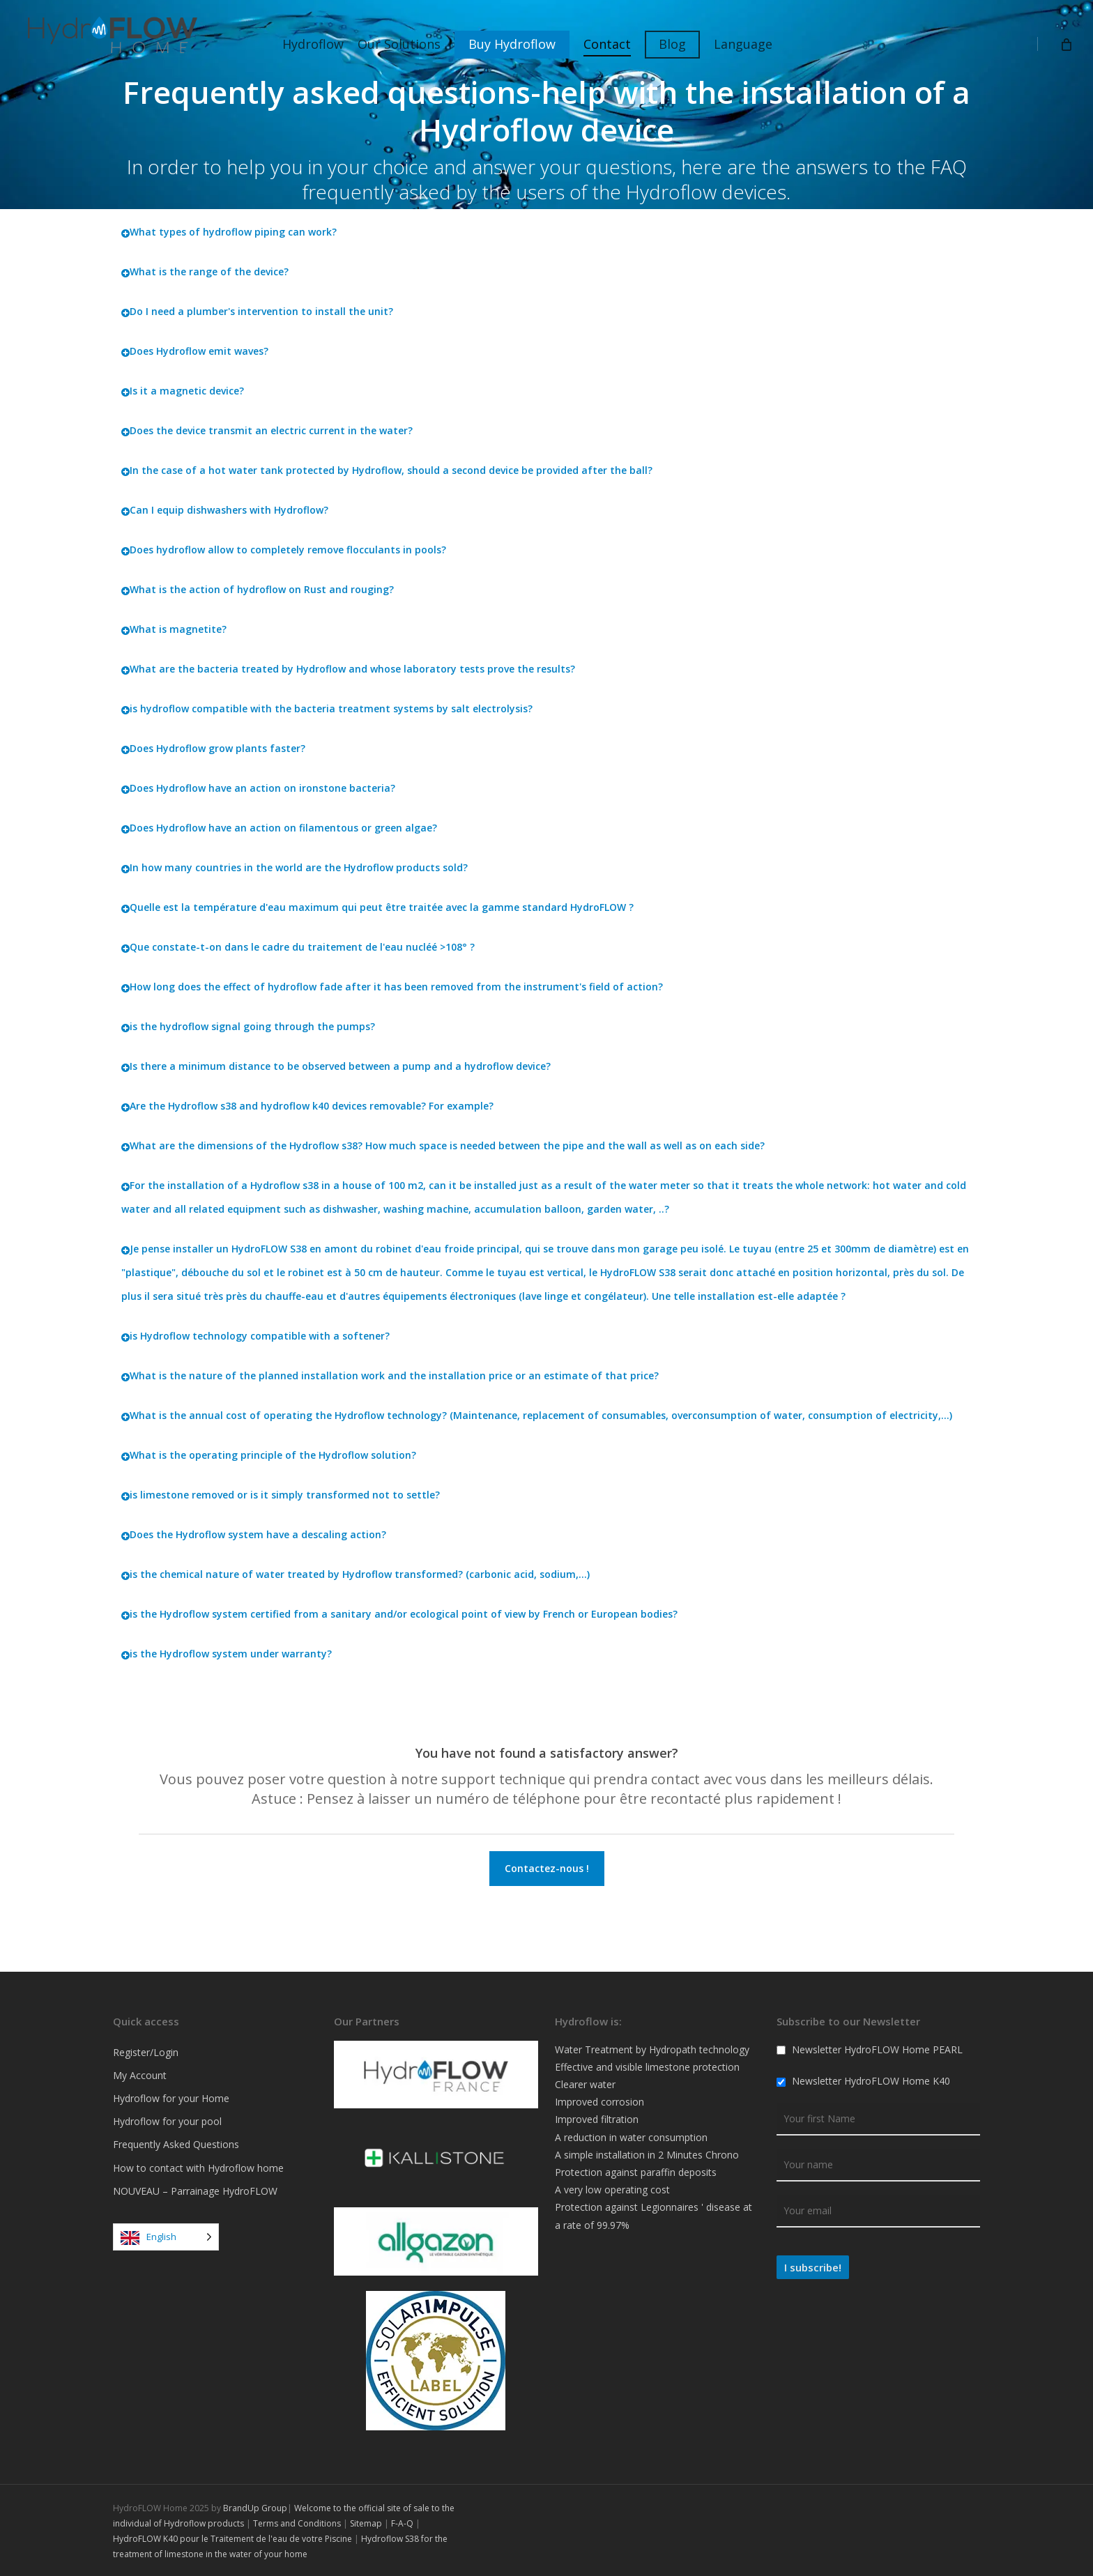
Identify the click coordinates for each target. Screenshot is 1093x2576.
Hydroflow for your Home (171, 2098)
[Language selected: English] (166, 2237)
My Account (140, 2075)
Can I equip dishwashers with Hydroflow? (224, 509)
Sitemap (366, 2523)
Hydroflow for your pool (167, 2121)
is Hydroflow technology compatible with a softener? (255, 1335)
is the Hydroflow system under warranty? (226, 1653)
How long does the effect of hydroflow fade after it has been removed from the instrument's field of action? (392, 986)
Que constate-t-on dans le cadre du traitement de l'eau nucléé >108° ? (298, 946)
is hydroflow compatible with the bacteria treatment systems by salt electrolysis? (327, 708)
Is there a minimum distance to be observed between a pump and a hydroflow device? (336, 1066)
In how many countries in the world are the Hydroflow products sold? (294, 867)
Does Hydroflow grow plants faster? (213, 748)
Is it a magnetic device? (182, 390)
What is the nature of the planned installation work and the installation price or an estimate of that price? (390, 1375)
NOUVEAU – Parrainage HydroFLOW (195, 2191)
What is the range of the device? (205, 271)
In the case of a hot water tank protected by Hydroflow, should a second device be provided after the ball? (386, 470)
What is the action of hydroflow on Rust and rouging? (257, 589)
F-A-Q (402, 2523)
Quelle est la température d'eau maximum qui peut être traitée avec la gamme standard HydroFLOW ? (377, 907)
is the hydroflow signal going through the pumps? (248, 1026)
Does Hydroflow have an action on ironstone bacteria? (258, 788)
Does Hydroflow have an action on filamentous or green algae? (279, 827)
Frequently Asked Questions (176, 2144)
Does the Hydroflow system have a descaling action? (253, 1534)
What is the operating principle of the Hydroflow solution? (268, 1455)
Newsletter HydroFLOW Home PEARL (870, 2049)
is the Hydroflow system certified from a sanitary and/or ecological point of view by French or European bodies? (399, 1613)
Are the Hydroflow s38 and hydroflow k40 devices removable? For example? (307, 1105)
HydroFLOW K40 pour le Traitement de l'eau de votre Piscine (232, 2539)
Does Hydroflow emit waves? (194, 351)
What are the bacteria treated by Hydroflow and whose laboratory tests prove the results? (348, 668)
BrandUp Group (255, 2508)
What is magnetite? (174, 629)
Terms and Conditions (297, 2523)
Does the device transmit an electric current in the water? (267, 430)
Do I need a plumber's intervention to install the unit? (257, 311)
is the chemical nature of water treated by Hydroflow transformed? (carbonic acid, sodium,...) (355, 1574)
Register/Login (145, 2052)
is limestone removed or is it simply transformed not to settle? (280, 1494)
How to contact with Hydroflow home (198, 2168)
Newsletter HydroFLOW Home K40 (863, 2080)
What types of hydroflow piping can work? (229, 231)
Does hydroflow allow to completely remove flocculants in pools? (283, 549)
